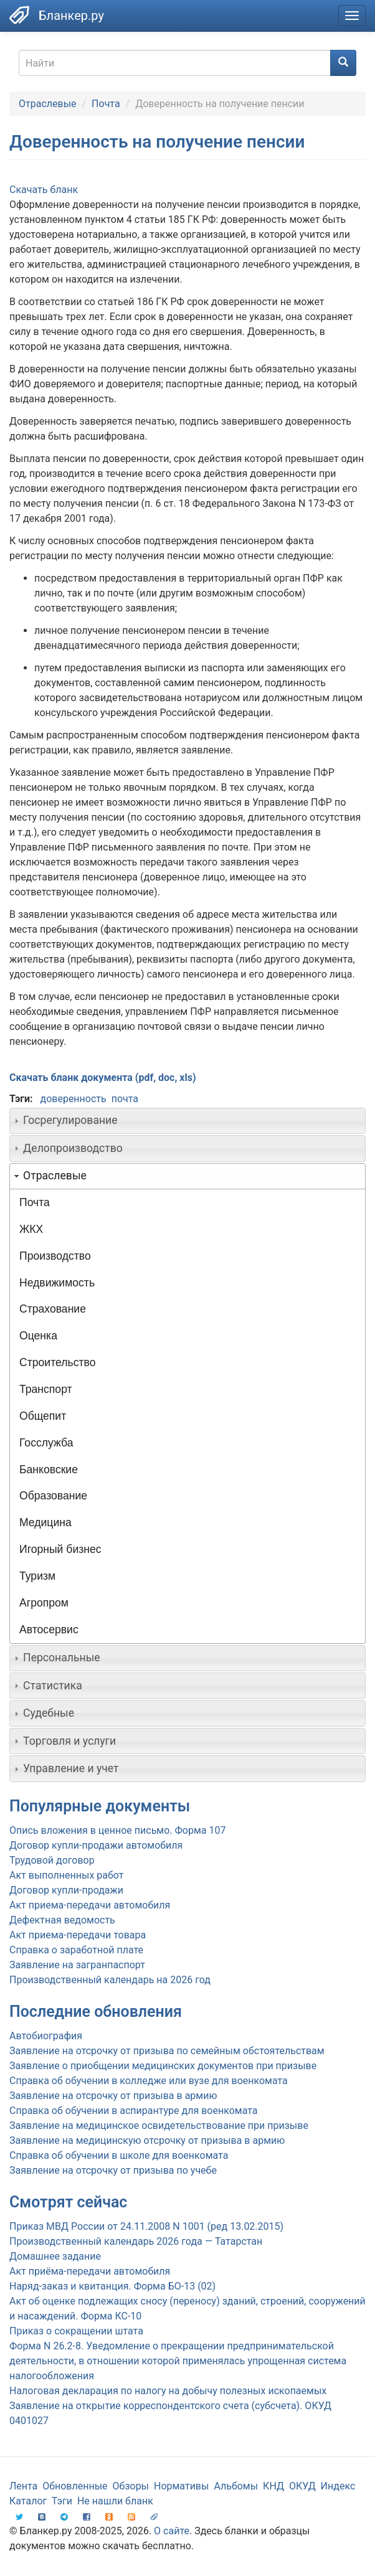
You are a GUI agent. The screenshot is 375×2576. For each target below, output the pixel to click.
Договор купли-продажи (66, 1890)
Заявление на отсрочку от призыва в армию (113, 2096)
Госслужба (46, 1443)
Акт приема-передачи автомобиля (89, 1905)
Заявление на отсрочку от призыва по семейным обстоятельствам (167, 2051)
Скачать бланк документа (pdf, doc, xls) (102, 1077)
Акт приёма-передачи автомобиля (89, 2271)
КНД (273, 2486)
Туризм (37, 1576)
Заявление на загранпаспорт (77, 1965)
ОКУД (302, 2486)
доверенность (73, 1099)
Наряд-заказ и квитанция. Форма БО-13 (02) (112, 2286)
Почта (106, 104)
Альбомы (236, 2486)
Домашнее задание (55, 2256)
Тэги (62, 2501)
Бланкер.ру (71, 15)
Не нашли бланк (115, 2501)
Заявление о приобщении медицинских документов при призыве (162, 2066)
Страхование (52, 1309)
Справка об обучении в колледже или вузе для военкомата (148, 2081)
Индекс (338, 2486)
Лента (23, 2486)
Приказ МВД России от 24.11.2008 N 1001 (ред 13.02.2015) (146, 2226)
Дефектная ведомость (62, 1920)
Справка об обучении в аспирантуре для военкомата (133, 2110)
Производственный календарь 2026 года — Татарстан (135, 2241)
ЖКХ (31, 1229)
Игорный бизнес (60, 1549)
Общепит (42, 1416)
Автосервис (48, 1629)
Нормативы (181, 2486)
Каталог (28, 2501)
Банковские (48, 1469)
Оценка (38, 1335)
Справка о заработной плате (76, 1950)
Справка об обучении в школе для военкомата (118, 2155)
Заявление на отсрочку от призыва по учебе (113, 2170)
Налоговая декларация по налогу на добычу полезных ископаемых (167, 2391)
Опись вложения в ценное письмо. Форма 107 (117, 1830)
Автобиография (45, 2036)
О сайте (171, 2531)
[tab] (187, 1121)
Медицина (45, 1522)
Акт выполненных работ (66, 1875)
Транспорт (45, 1389)
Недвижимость (57, 1282)
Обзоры (131, 2486)
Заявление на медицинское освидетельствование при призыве (158, 2125)
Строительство (57, 1362)
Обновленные (74, 2486)
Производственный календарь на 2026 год (110, 1980)
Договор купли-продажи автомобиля (96, 1845)
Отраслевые (48, 104)
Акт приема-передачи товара (77, 1935)
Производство (55, 1256)
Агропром (44, 1603)
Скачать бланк (43, 190)
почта (125, 1099)
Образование (53, 1495)
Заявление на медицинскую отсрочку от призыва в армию (147, 2140)
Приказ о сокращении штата (76, 2331)
